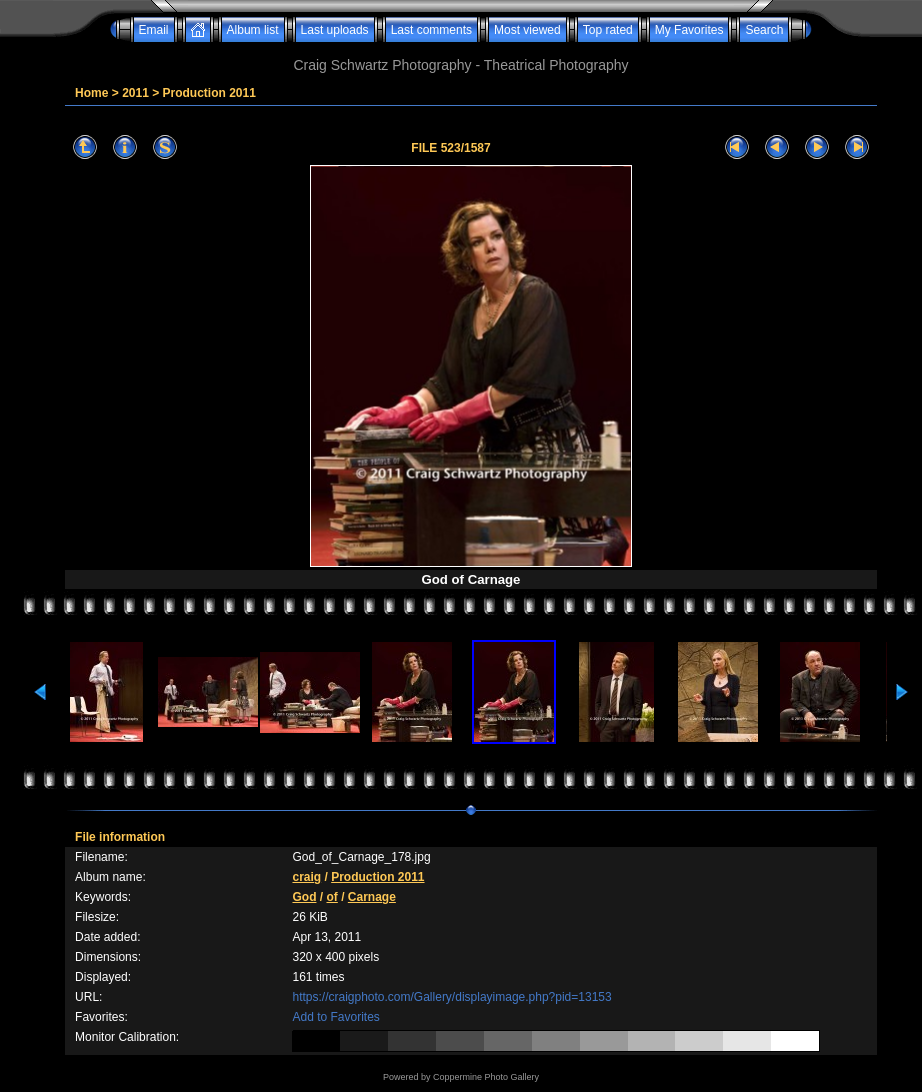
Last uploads (335, 30)
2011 (135, 93)
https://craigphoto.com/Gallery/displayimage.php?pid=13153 (451, 997)
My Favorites (689, 30)
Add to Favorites (335, 1017)
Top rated (608, 30)
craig (306, 877)
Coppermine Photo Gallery (486, 1077)
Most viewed (527, 30)
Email (154, 30)
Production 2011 (209, 93)
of (331, 897)
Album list (253, 30)
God (304, 897)
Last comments (431, 30)
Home (91, 93)
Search (764, 30)
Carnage (372, 897)
